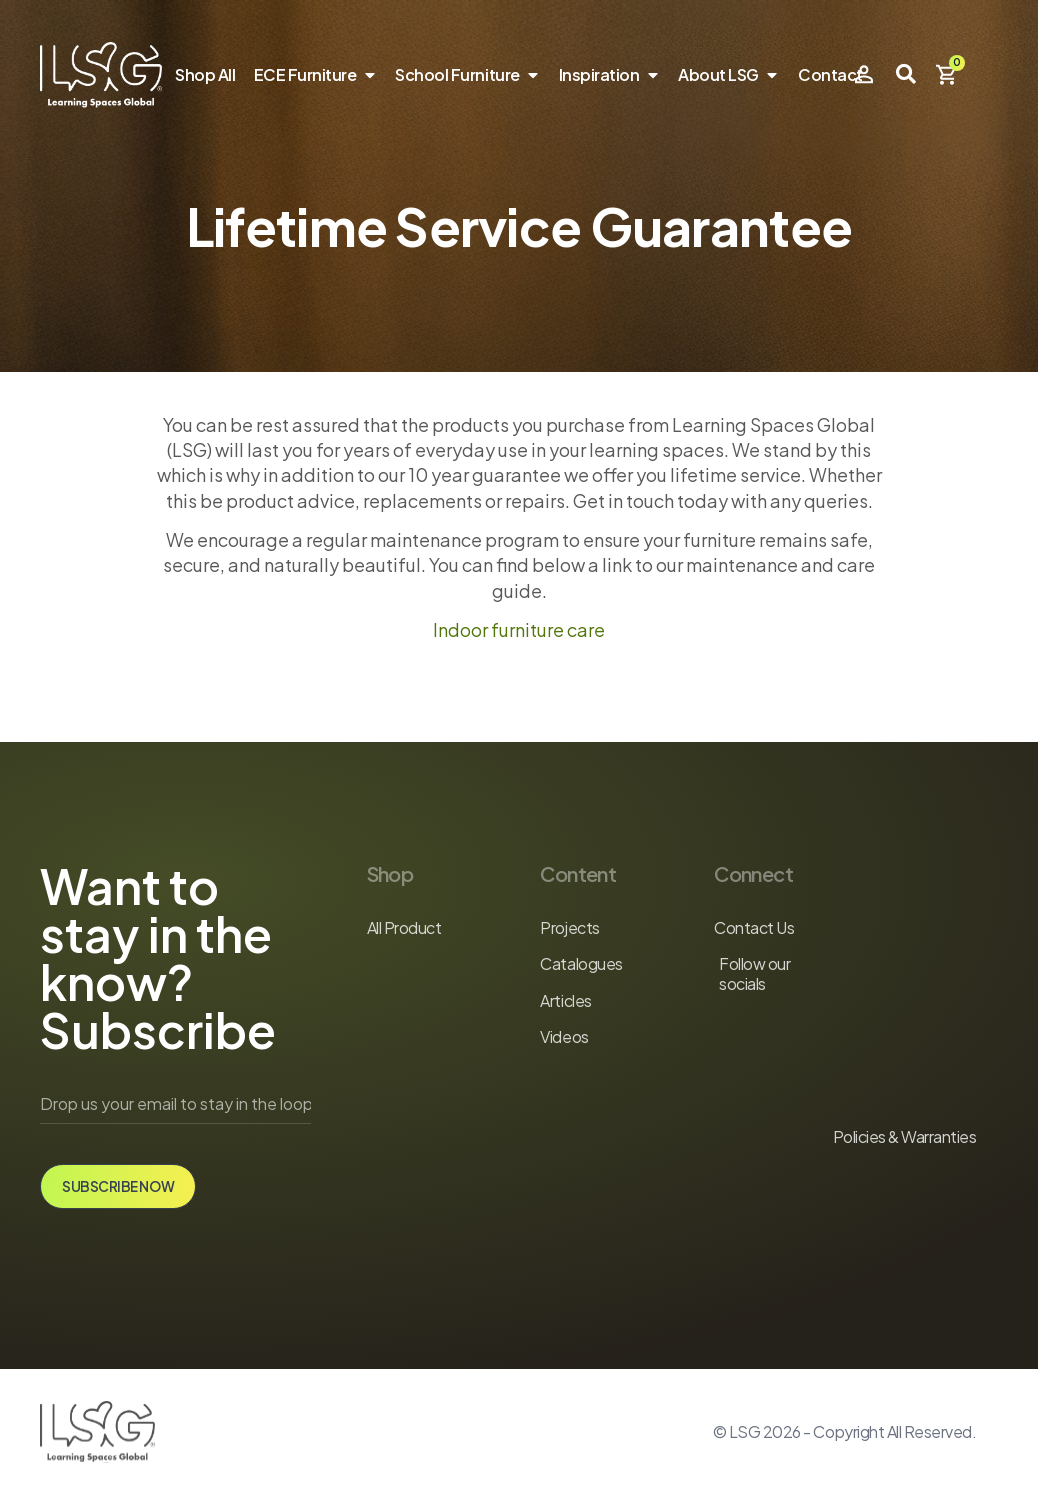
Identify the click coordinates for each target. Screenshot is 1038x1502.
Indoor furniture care (519, 629)
